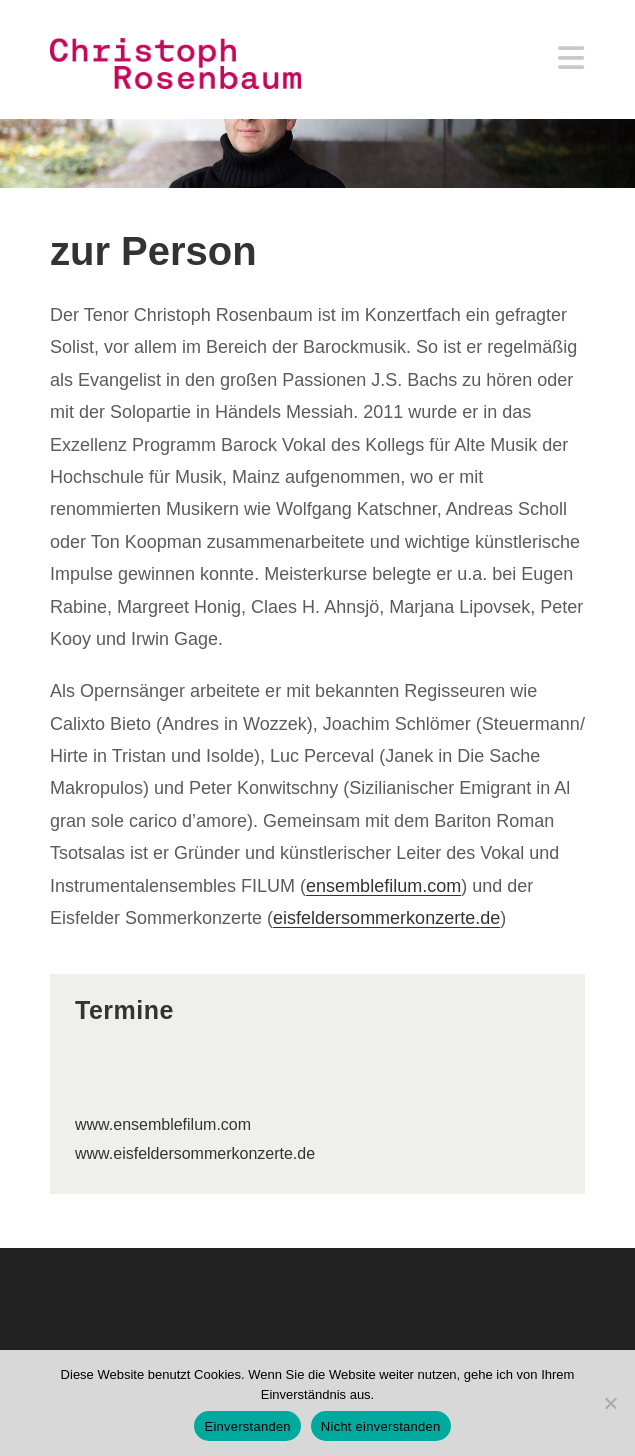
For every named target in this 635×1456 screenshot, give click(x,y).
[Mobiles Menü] (571, 63)
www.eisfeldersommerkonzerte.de (195, 1153)
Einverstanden (247, 1426)
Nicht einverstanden (381, 1426)
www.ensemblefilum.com (163, 1124)
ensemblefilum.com (383, 886)
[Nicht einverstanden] (610, 1403)
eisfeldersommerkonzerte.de (386, 918)
